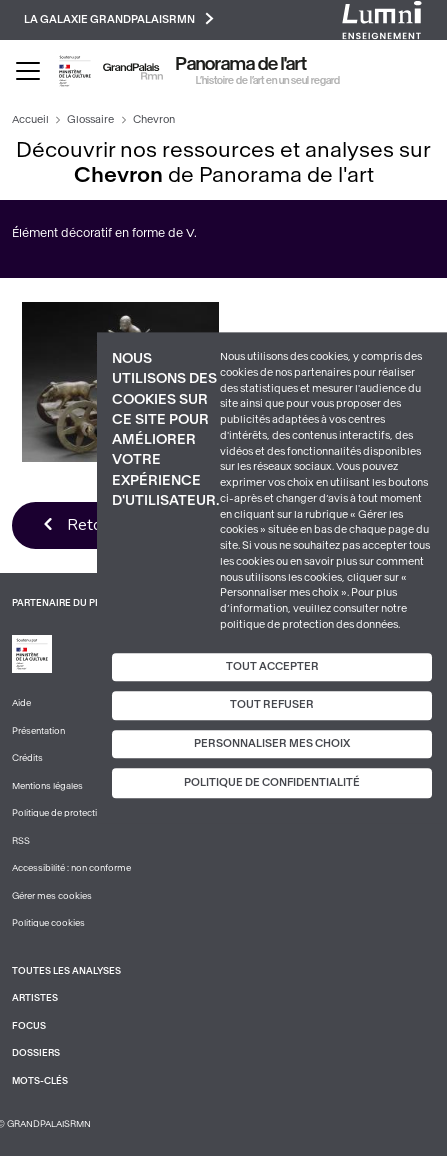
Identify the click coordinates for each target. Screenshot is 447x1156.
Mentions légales (47, 786)
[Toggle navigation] (28, 71)
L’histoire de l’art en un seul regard (268, 80)
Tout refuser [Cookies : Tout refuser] (272, 704)
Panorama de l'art (241, 64)
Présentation (38, 731)
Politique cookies (48, 923)
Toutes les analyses (66, 971)
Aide (21, 703)
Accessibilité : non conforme (71, 868)
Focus (29, 1026)
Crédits (27, 758)
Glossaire (90, 119)
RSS (21, 841)
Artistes (35, 998)
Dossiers (36, 1053)
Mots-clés (40, 1081)
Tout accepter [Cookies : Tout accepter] (272, 666)
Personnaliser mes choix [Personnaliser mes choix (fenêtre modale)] (272, 743)
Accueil (30, 119)
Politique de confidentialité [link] (272, 783)
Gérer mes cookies (52, 896)
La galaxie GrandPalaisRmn (119, 18)
